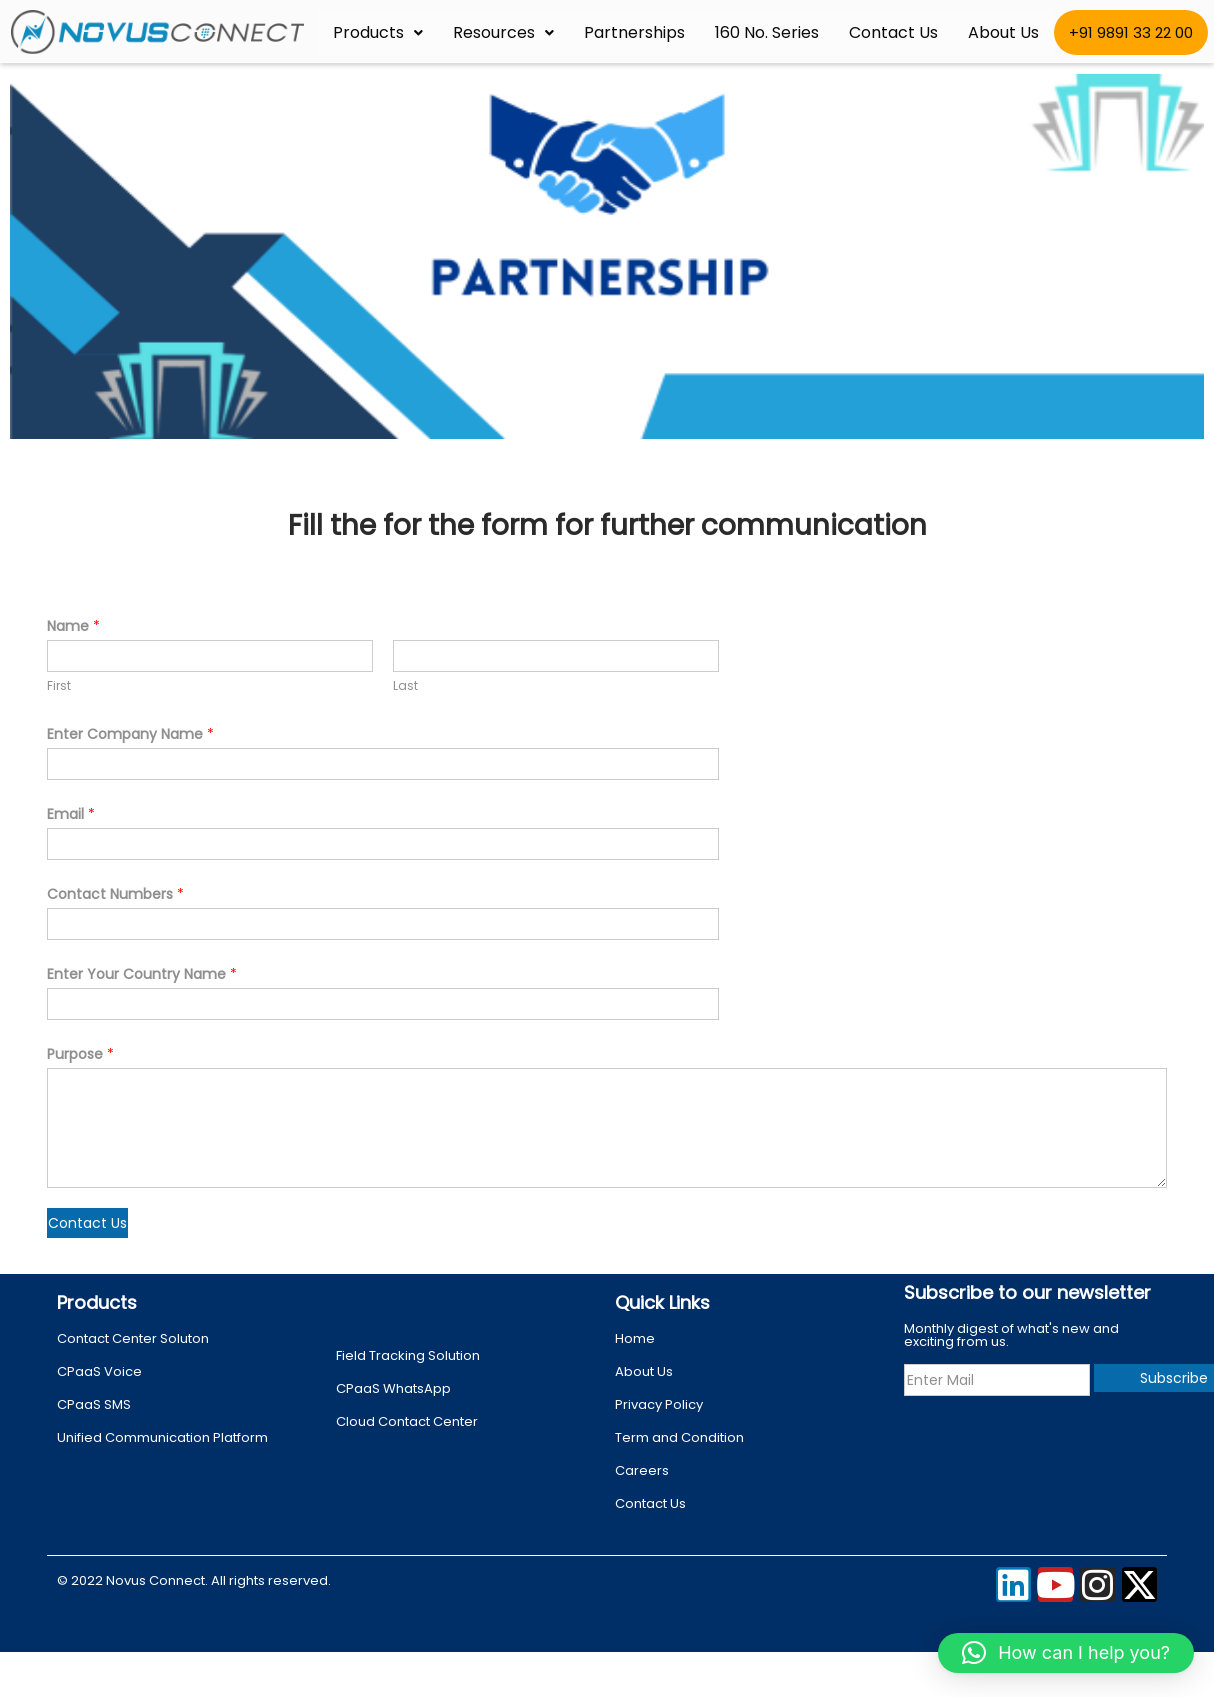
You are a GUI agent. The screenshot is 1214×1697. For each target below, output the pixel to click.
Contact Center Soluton (133, 1338)
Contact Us (893, 32)
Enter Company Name (130, 734)
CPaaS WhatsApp (393, 1388)
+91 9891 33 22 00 (1131, 32)
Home (635, 1338)
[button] (1066, 1653)
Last (405, 686)
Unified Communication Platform (162, 1437)
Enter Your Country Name (142, 974)
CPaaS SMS (94, 1404)
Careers (642, 1470)
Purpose (80, 1054)
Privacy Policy (659, 1404)
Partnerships (634, 32)
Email (71, 814)
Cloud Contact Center (407, 1421)
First (59, 686)
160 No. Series (767, 32)
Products (378, 32)
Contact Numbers (115, 894)
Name (73, 626)
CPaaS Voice (99, 1371)
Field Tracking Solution (408, 1355)
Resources (503, 32)
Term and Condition (679, 1437)
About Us (1003, 32)
